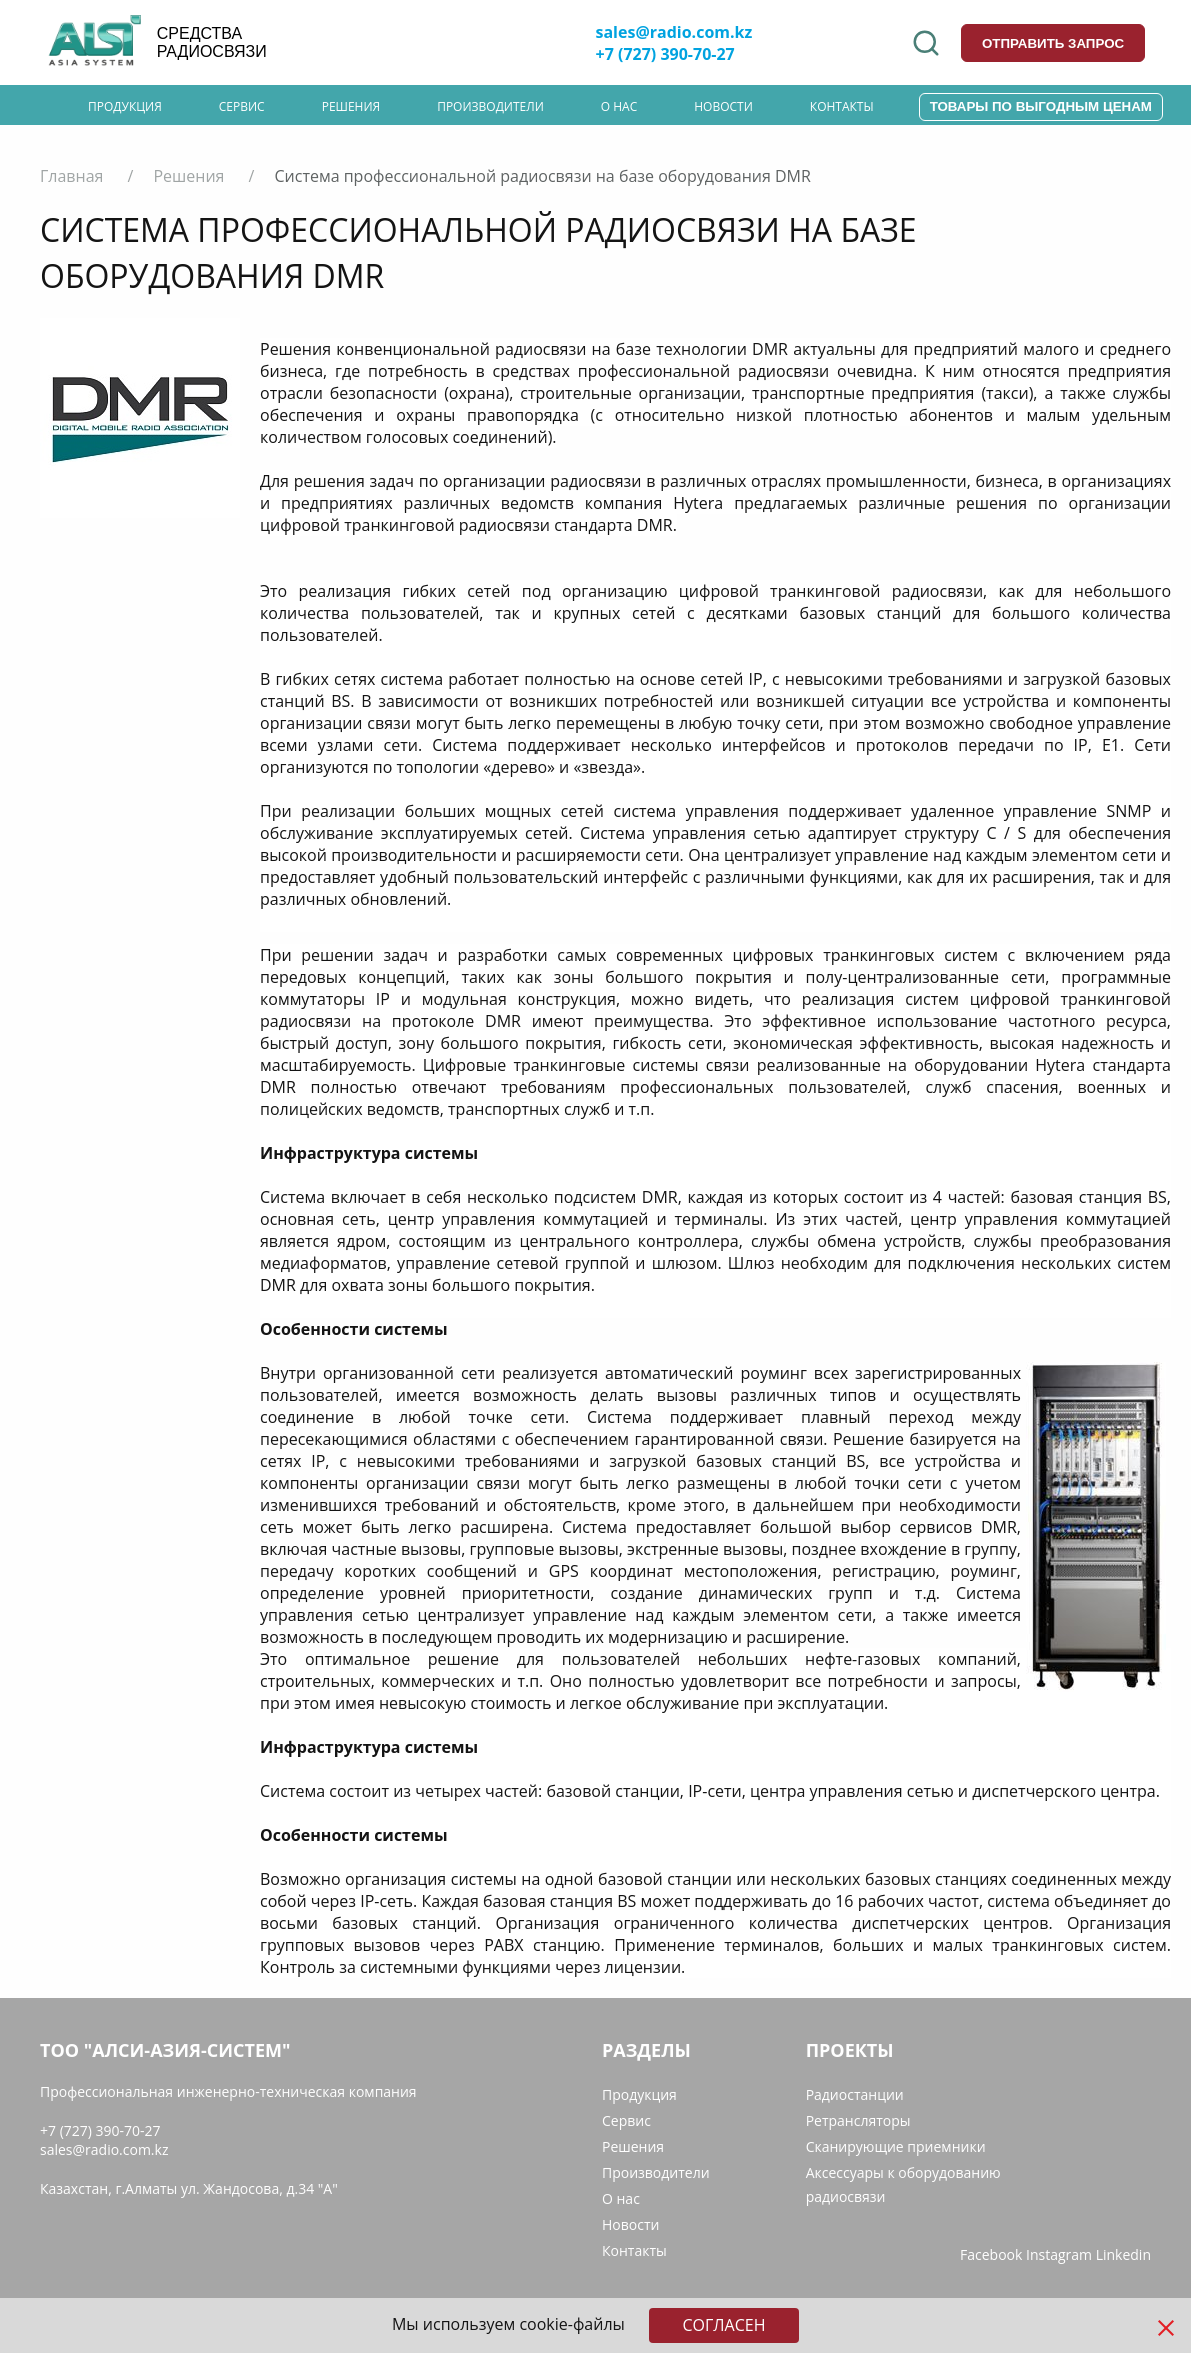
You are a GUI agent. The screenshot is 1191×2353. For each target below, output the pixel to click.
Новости (723, 106)
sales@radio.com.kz (674, 32)
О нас (619, 106)
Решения (351, 106)
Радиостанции (855, 2094)
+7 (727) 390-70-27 (665, 54)
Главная (71, 176)
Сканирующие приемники (896, 2146)
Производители (490, 106)
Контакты (842, 106)
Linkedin (1123, 2254)
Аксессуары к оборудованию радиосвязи (903, 2184)
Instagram (1059, 2254)
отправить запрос (1053, 43)
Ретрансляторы (858, 2120)
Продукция (125, 106)
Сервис (242, 106)
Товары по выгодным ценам (1041, 106)
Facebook (991, 2254)
